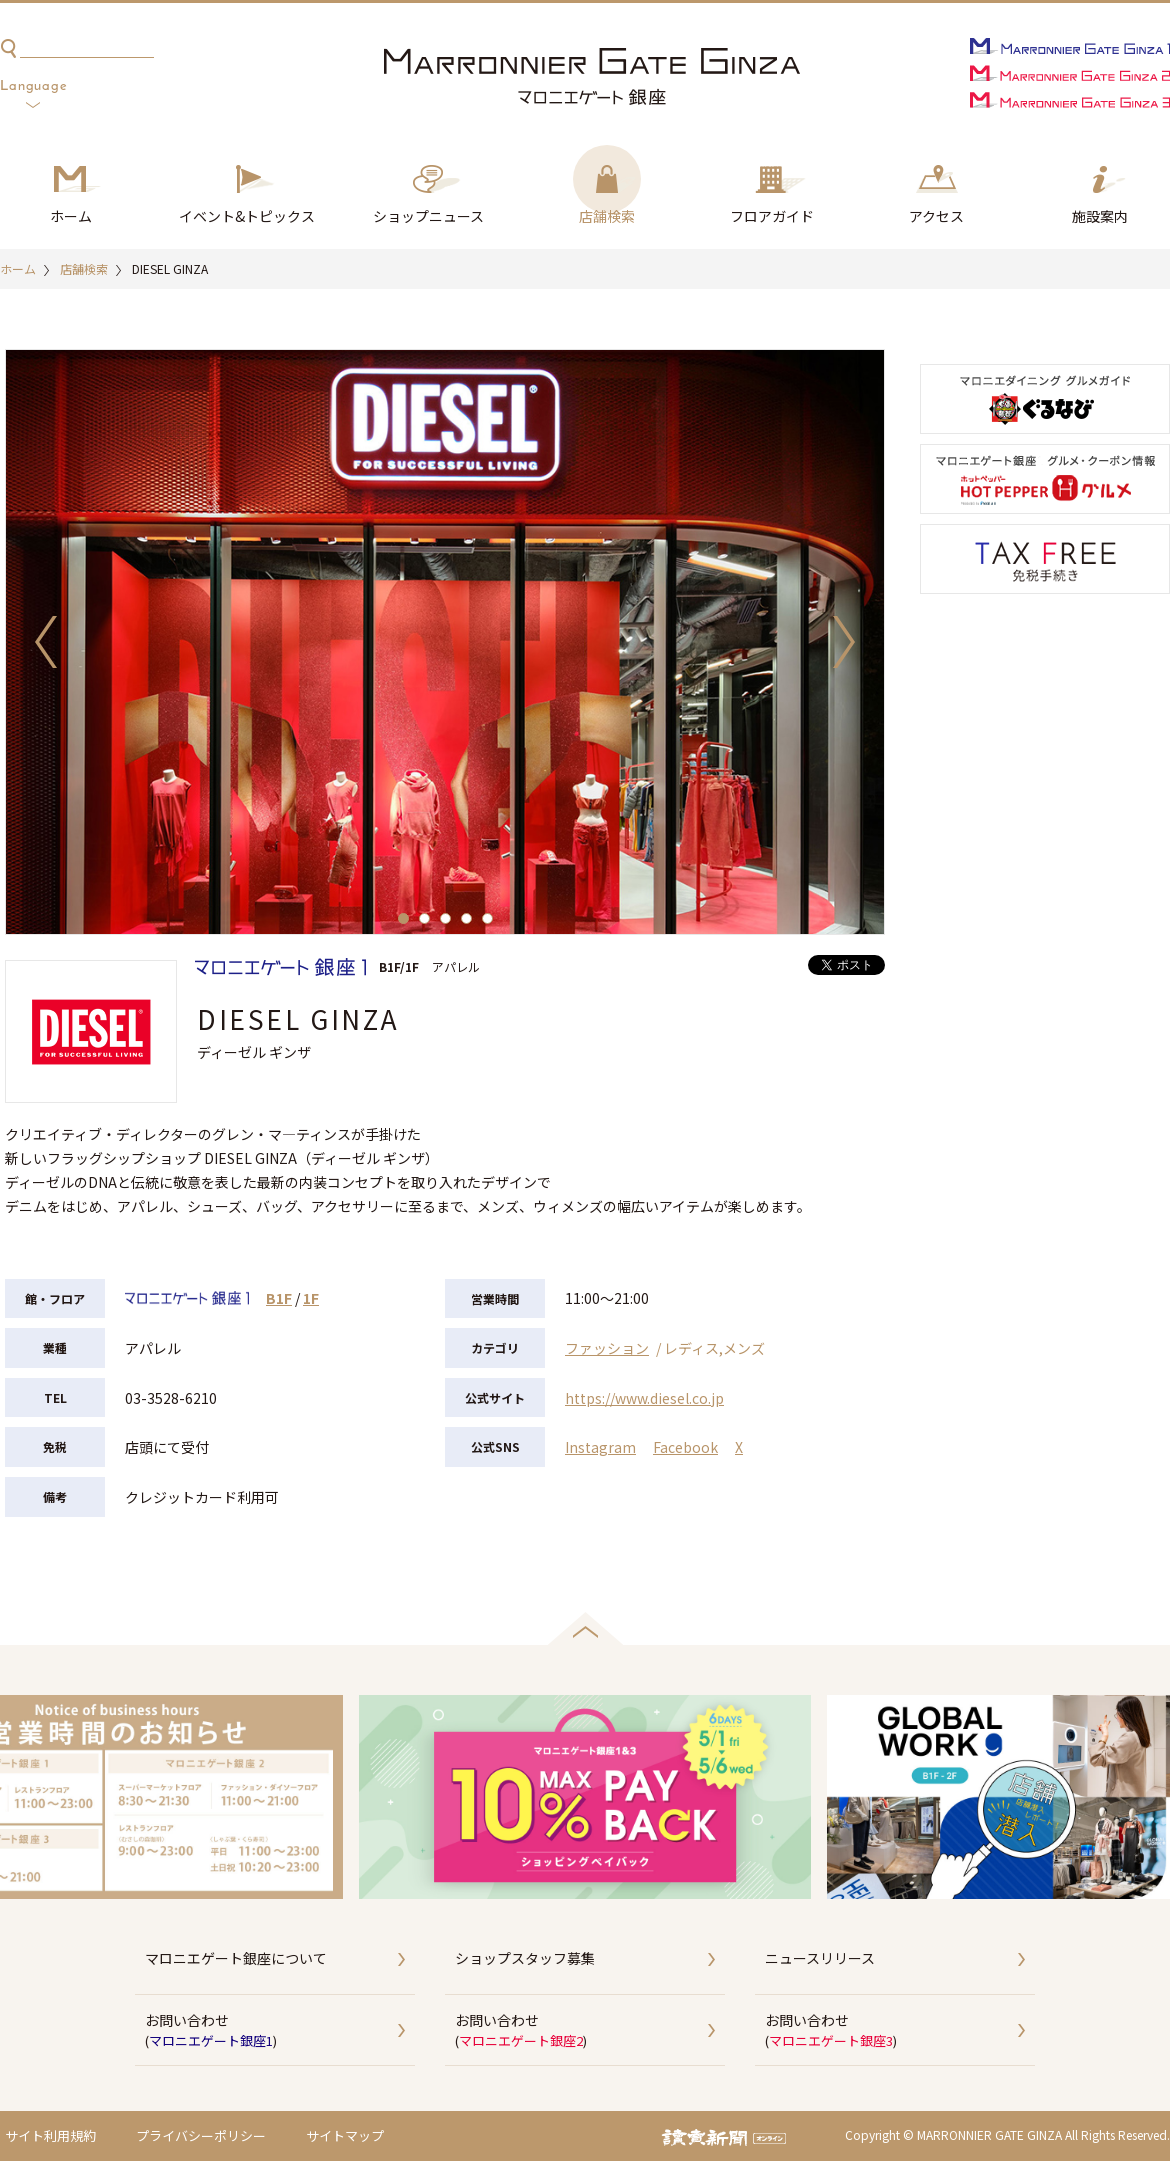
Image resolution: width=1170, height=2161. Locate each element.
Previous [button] (46, 642)
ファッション (607, 1348)
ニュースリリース (820, 1958)
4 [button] (466, 918)
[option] (445, 642)
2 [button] (424, 918)
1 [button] (403, 918)
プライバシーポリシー (201, 2135)
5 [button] (487, 918)
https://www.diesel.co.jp (644, 1398)
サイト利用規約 (50, 2135)
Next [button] (844, 642)
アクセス (936, 216)
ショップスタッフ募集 (525, 1958)
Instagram (600, 1447)
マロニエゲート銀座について (236, 1958)
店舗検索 (607, 216)
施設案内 (1100, 216)
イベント (247, 217)
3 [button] (445, 918)
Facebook (685, 1447)
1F (311, 1298)
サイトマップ (345, 2135)
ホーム (71, 216)
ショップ (428, 217)
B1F (279, 1298)
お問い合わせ (280, 2031)
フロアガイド (772, 216)
